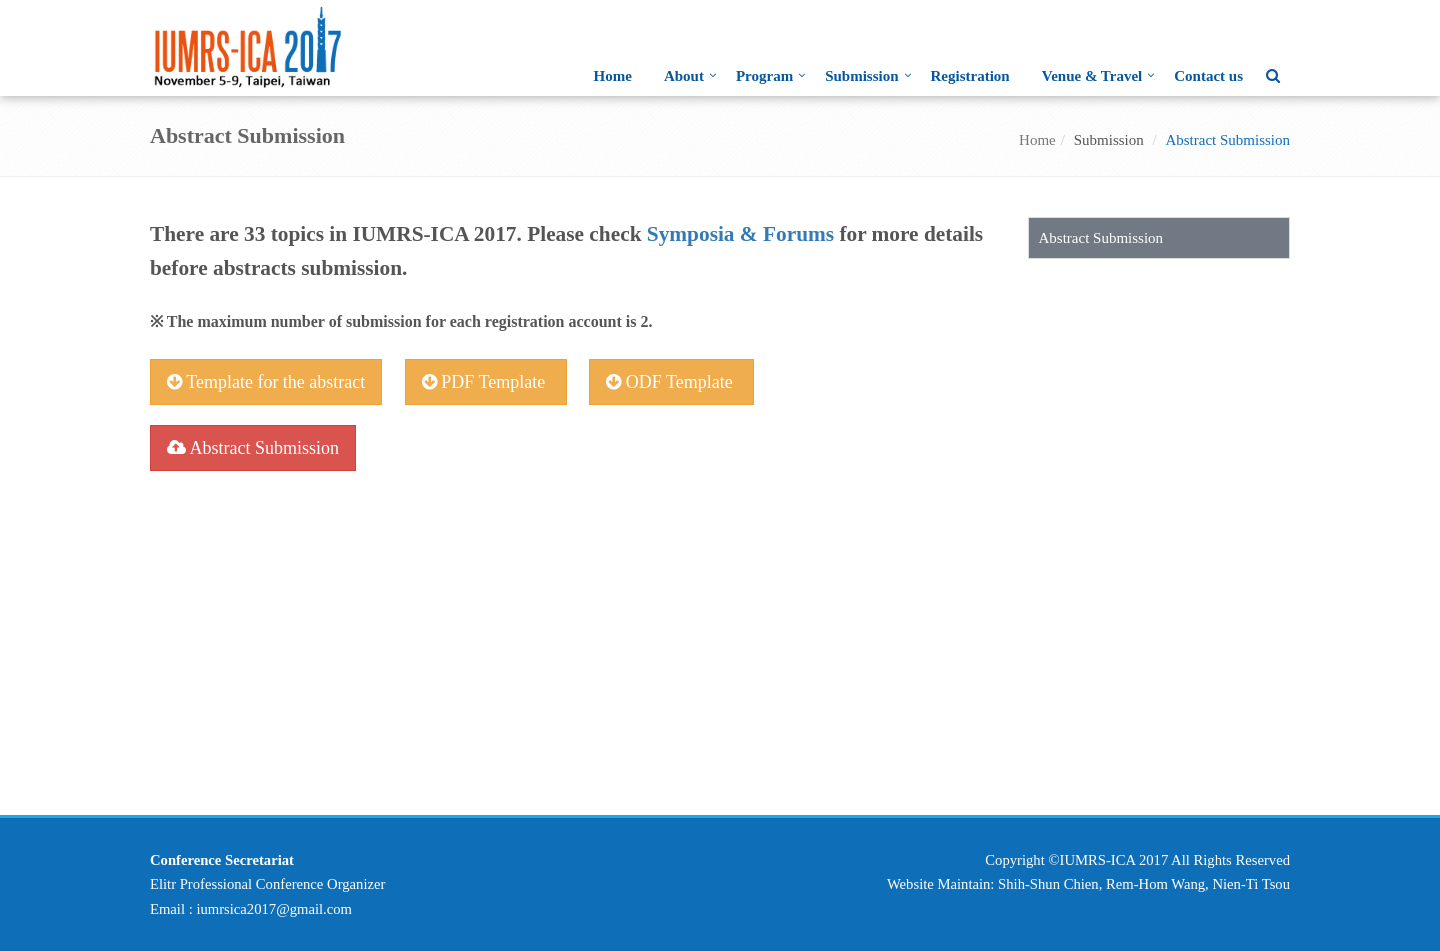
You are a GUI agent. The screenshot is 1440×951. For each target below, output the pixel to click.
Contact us (1208, 76)
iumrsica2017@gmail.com (274, 909)
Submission (861, 76)
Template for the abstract (266, 382)
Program (764, 76)
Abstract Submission (253, 448)
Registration (970, 76)
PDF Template (486, 382)
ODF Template (671, 382)
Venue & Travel (1092, 76)
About (684, 76)
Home (613, 76)
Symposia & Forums (740, 234)
